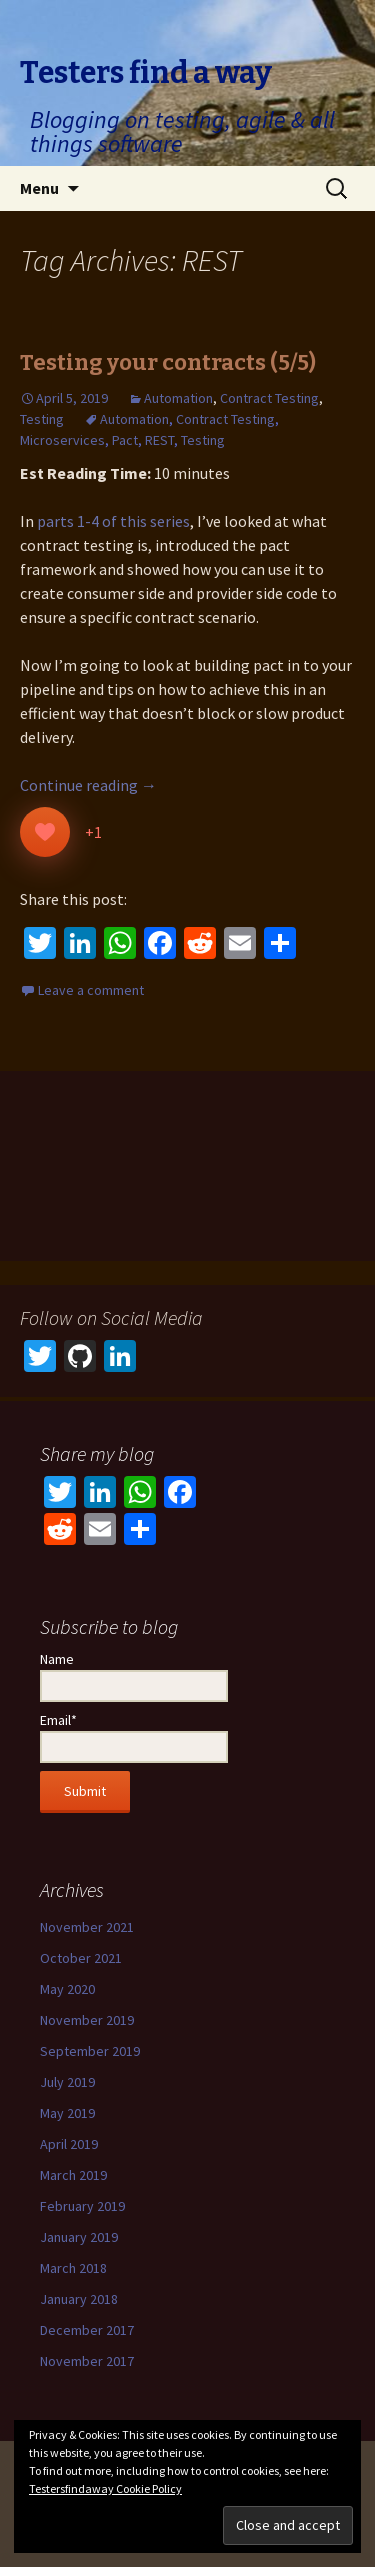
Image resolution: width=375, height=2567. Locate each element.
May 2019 (67, 2113)
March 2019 (73, 2175)
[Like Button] (45, 832)
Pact (125, 440)
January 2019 (79, 2237)
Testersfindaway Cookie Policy (105, 2488)
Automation (178, 398)
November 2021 (87, 1927)
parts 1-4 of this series (113, 521)
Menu (39, 188)
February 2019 (82, 2206)
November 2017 (87, 2361)
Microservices (62, 440)
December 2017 (87, 2330)
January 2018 (79, 2299)
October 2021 (81, 1958)
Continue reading (88, 785)
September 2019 (90, 2051)
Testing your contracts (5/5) (168, 362)
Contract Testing (269, 398)
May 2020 (67, 1989)
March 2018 (73, 2268)
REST (159, 440)
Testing (42, 419)
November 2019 (87, 2020)
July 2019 (67, 2082)
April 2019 (69, 2144)
